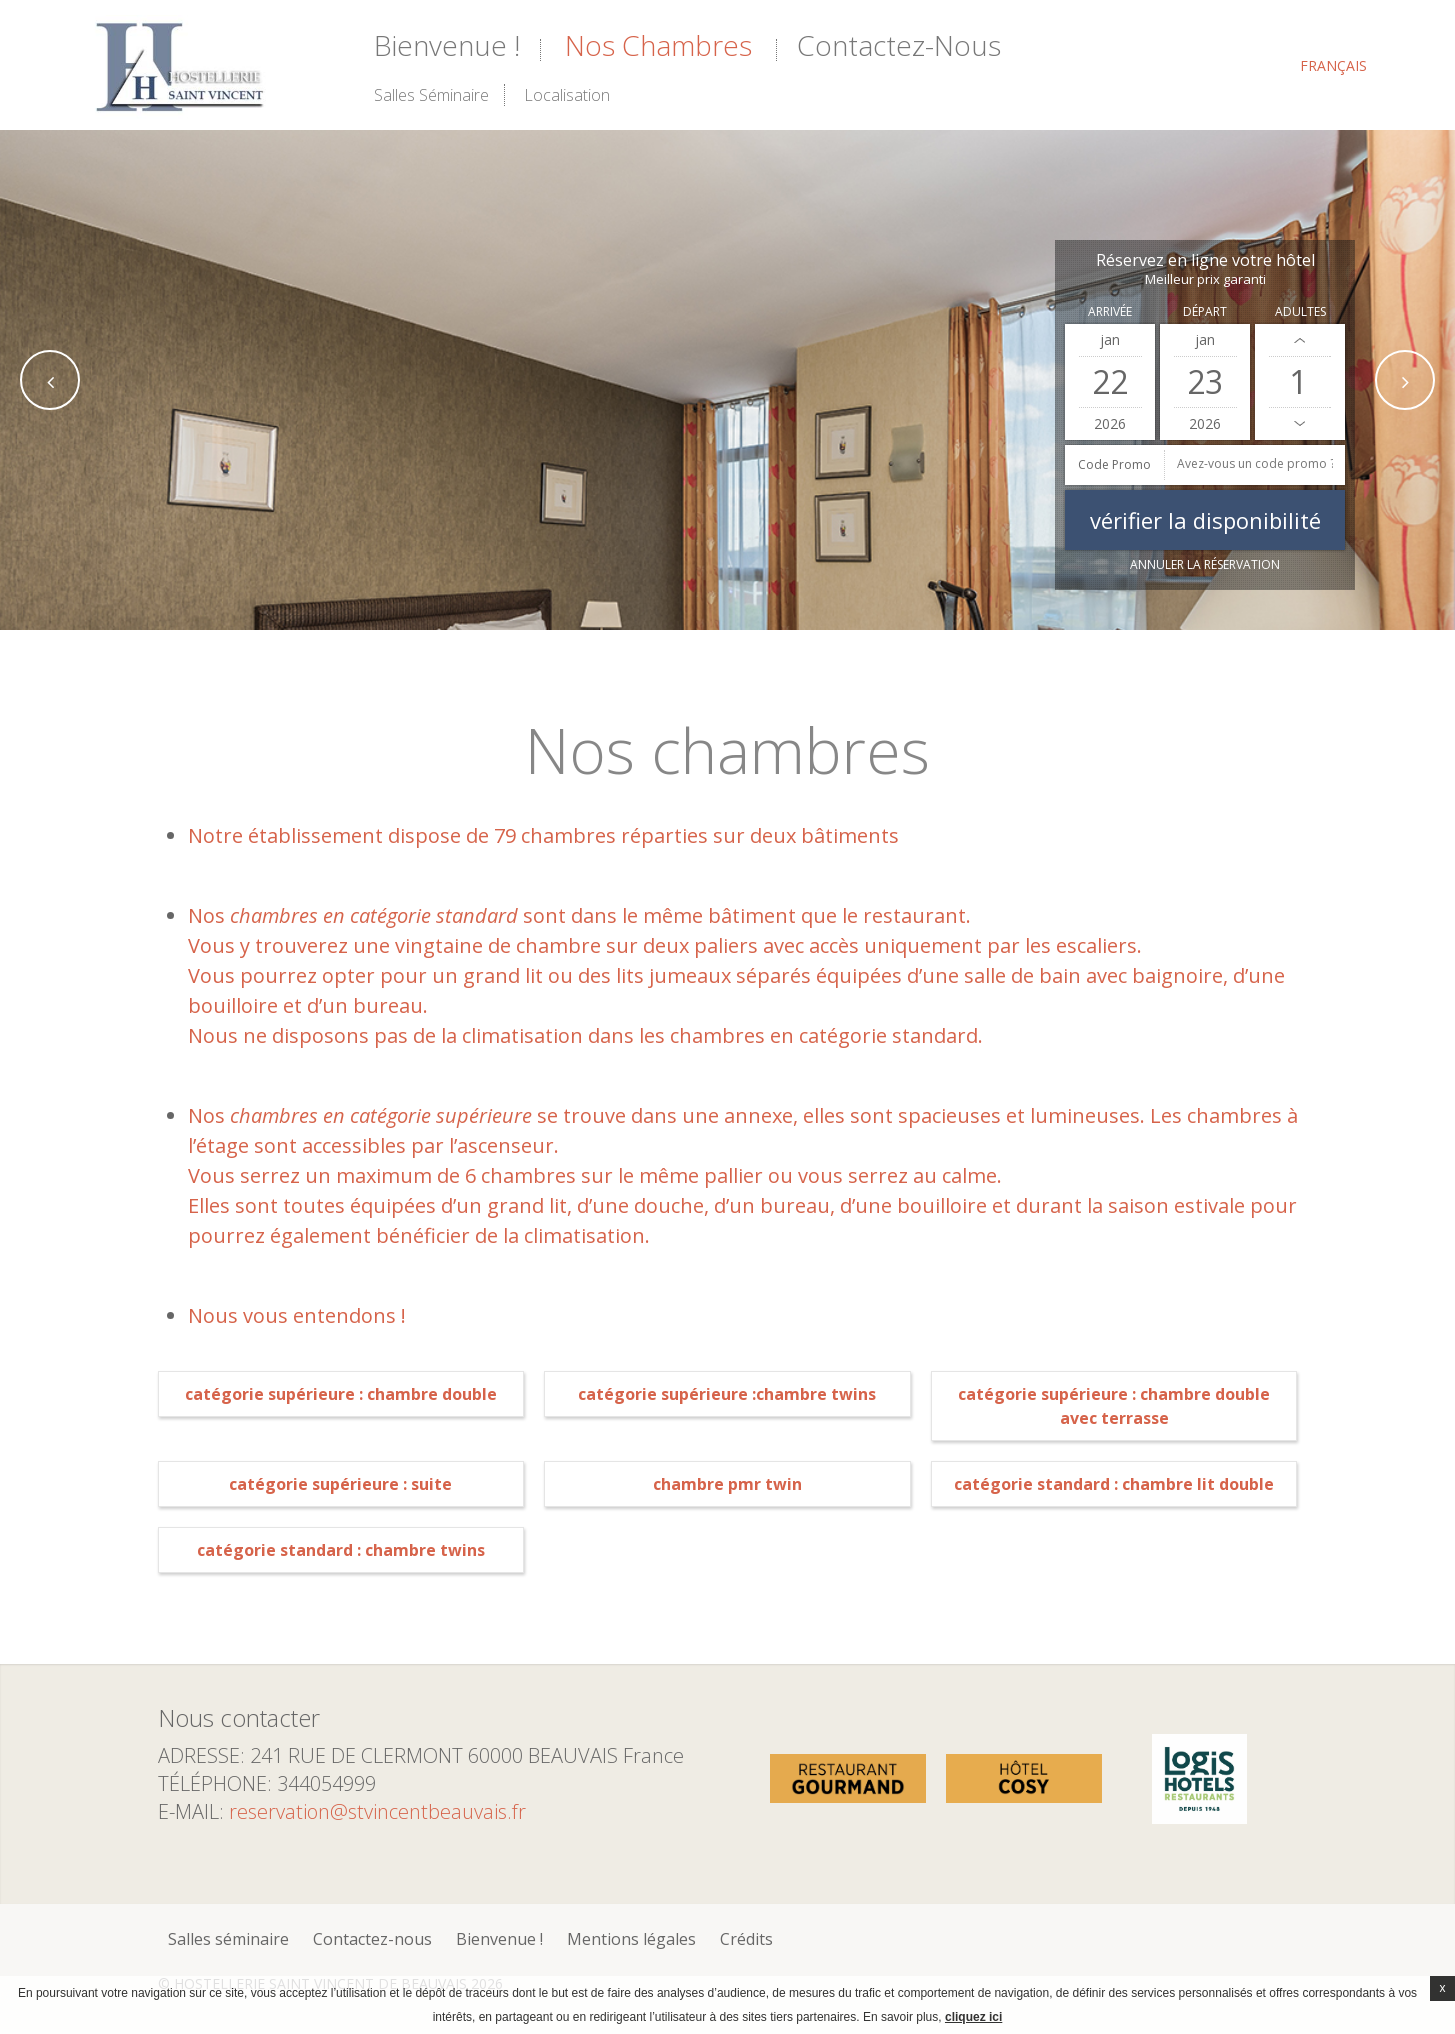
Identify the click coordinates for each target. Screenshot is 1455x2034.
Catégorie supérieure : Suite (340, 1484)
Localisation (567, 95)
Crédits (746, 1939)
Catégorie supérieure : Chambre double (341, 1394)
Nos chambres (658, 45)
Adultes (1300, 311)
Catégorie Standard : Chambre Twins (341, 1550)
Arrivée (1110, 311)
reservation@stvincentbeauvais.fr (377, 1811)
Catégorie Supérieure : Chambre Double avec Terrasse (1114, 1406)
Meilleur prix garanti (1205, 279)
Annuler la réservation (1205, 564)
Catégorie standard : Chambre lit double (1114, 1484)
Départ (1205, 311)
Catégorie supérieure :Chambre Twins (727, 1394)
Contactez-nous (899, 45)
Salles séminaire (431, 95)
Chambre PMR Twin (727, 1484)
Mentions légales (631, 1939)
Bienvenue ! (447, 45)
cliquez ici (973, 2017)
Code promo (1114, 464)
